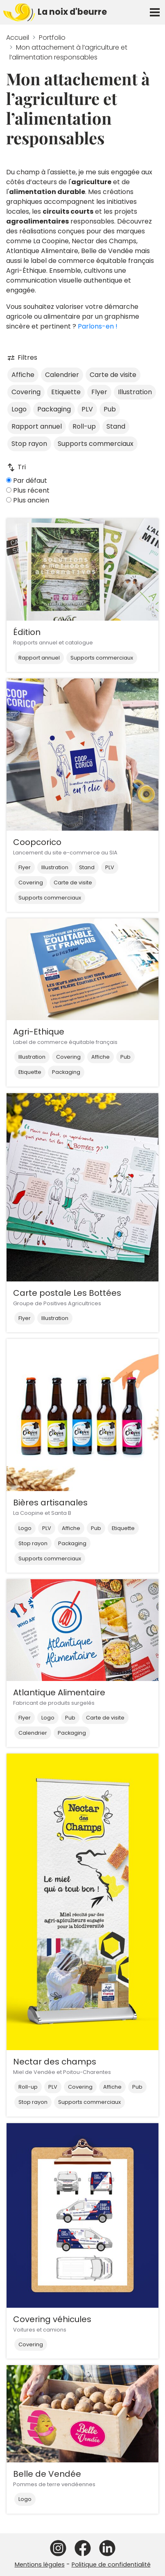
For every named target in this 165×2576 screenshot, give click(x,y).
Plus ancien (27, 500)
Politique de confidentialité (111, 2564)
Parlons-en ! (98, 326)
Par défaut (26, 480)
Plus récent (28, 490)
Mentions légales (40, 2564)
